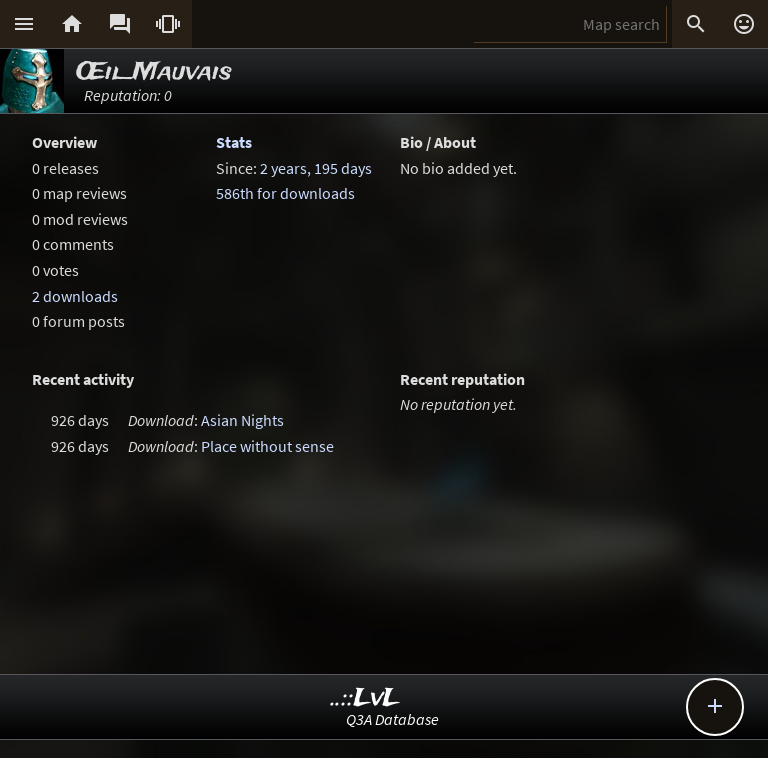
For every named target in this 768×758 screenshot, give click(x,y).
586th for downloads (285, 193)
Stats (234, 142)
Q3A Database (392, 719)
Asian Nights (242, 420)
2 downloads (75, 296)
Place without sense (267, 446)
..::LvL (365, 698)
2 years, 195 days (316, 168)
